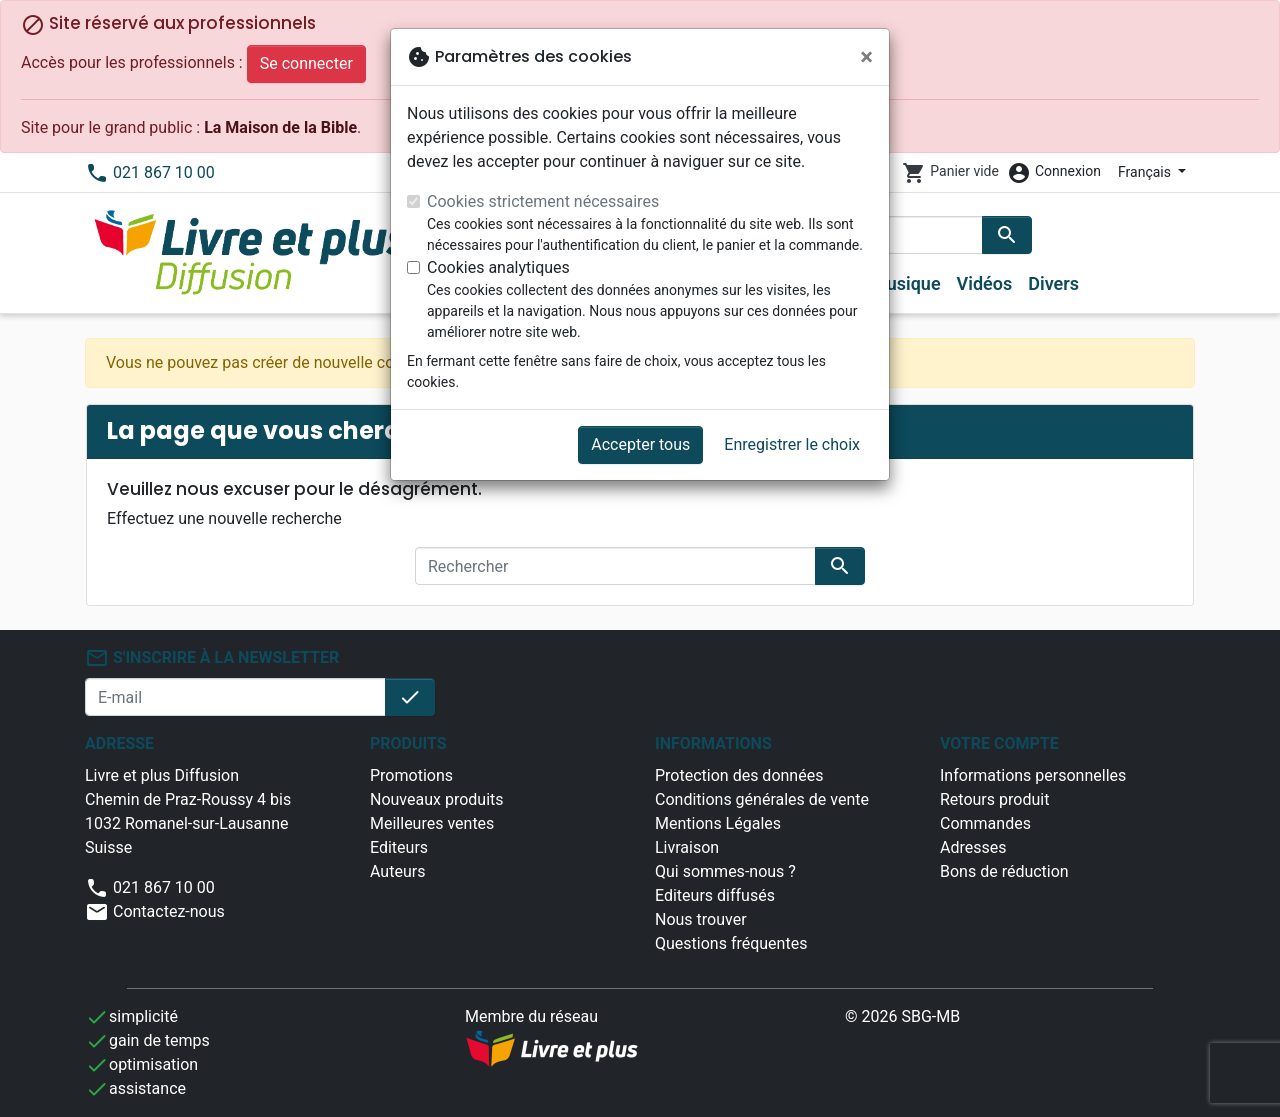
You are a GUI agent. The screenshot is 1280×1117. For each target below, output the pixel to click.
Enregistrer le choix (792, 444)
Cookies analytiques (498, 267)
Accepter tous (640, 444)
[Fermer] (866, 57)
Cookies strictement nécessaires (543, 201)
